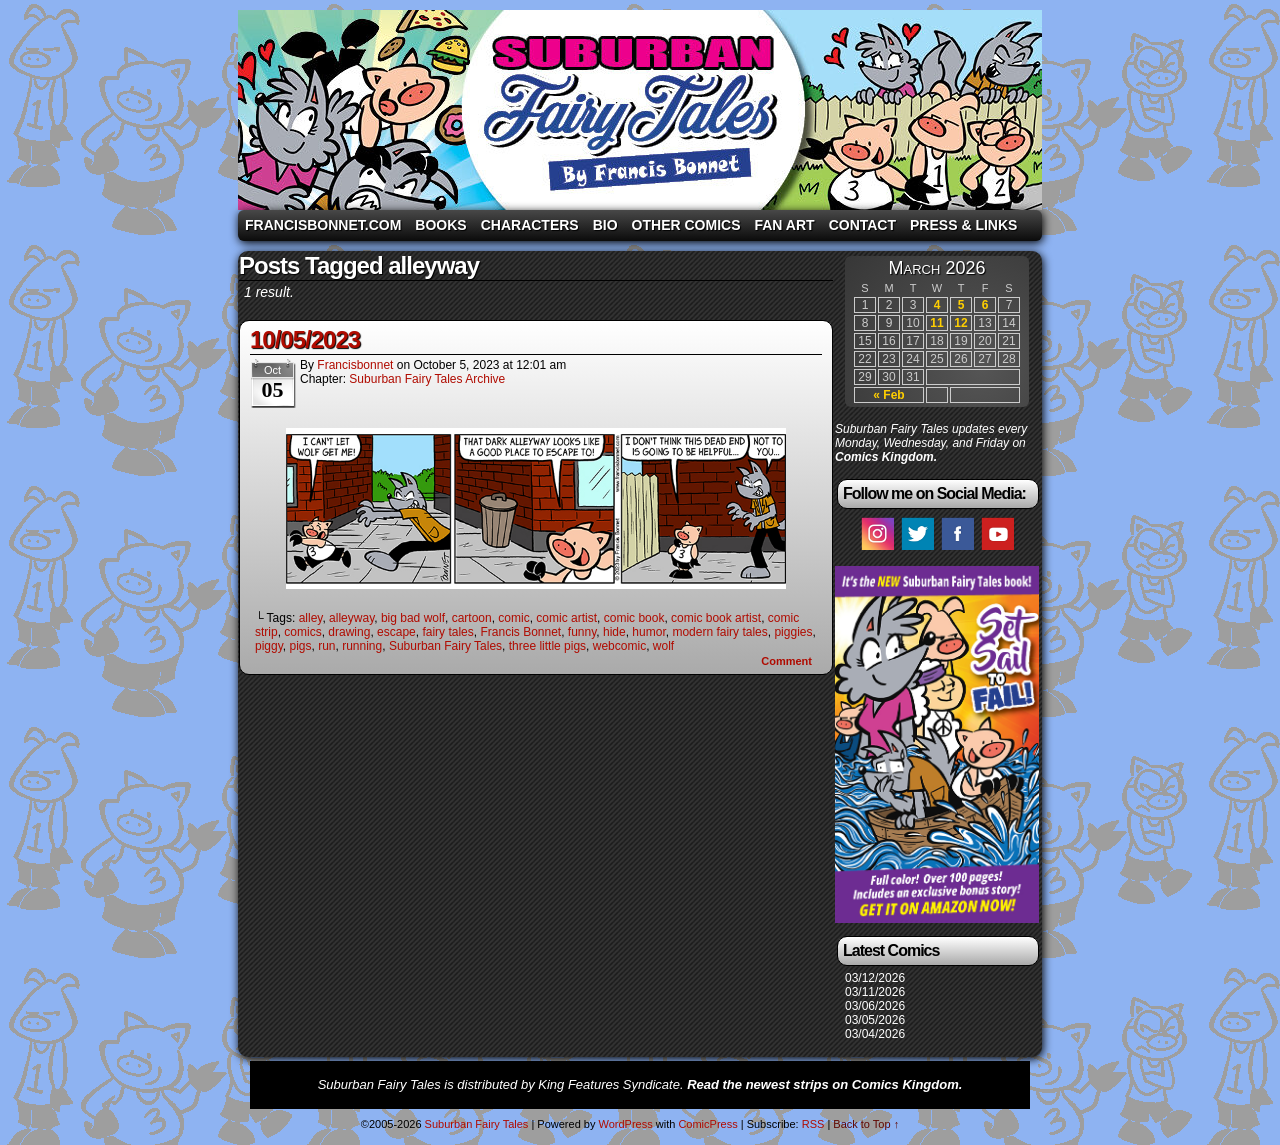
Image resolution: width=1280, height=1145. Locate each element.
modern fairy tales (719, 632)
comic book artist (716, 618)
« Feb (888, 395)
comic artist (566, 618)
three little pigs (547, 646)
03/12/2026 (875, 978)
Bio (605, 225)
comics (302, 632)
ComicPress (707, 1124)
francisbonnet (355, 365)
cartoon (472, 618)
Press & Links (963, 225)
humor (648, 632)
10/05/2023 (305, 339)
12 (960, 323)
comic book (634, 618)
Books (440, 225)
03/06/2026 (875, 1006)
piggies (793, 632)
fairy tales (447, 632)
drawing (349, 632)
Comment (786, 661)
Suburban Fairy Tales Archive (427, 379)
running (362, 646)
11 (936, 323)
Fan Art (784, 225)
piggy (269, 646)
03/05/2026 (875, 1020)
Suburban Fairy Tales (640, 110)
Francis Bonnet (520, 632)
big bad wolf (413, 618)
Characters (530, 225)
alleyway (351, 618)
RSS (813, 1124)
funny (582, 632)
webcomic (619, 646)
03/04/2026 (875, 1034)
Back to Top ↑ (866, 1124)
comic (513, 618)
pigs (300, 646)
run (326, 646)
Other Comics (686, 225)
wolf (663, 646)
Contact (862, 225)
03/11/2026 (875, 992)
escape (396, 632)
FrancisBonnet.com (323, 225)
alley (311, 618)
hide (614, 632)
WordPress (625, 1124)
